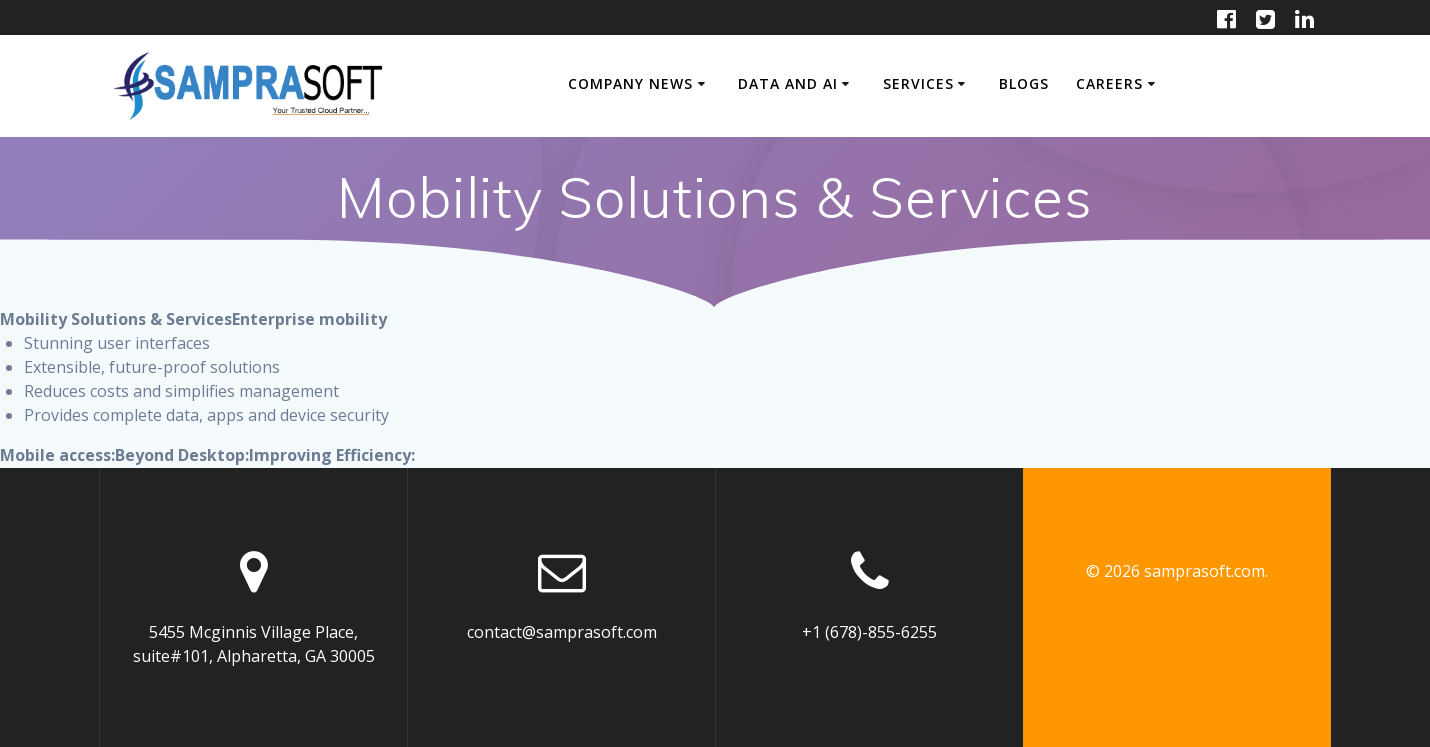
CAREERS (1109, 83)
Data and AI (788, 83)
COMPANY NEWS (630, 83)
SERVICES (918, 83)
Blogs (1024, 83)
